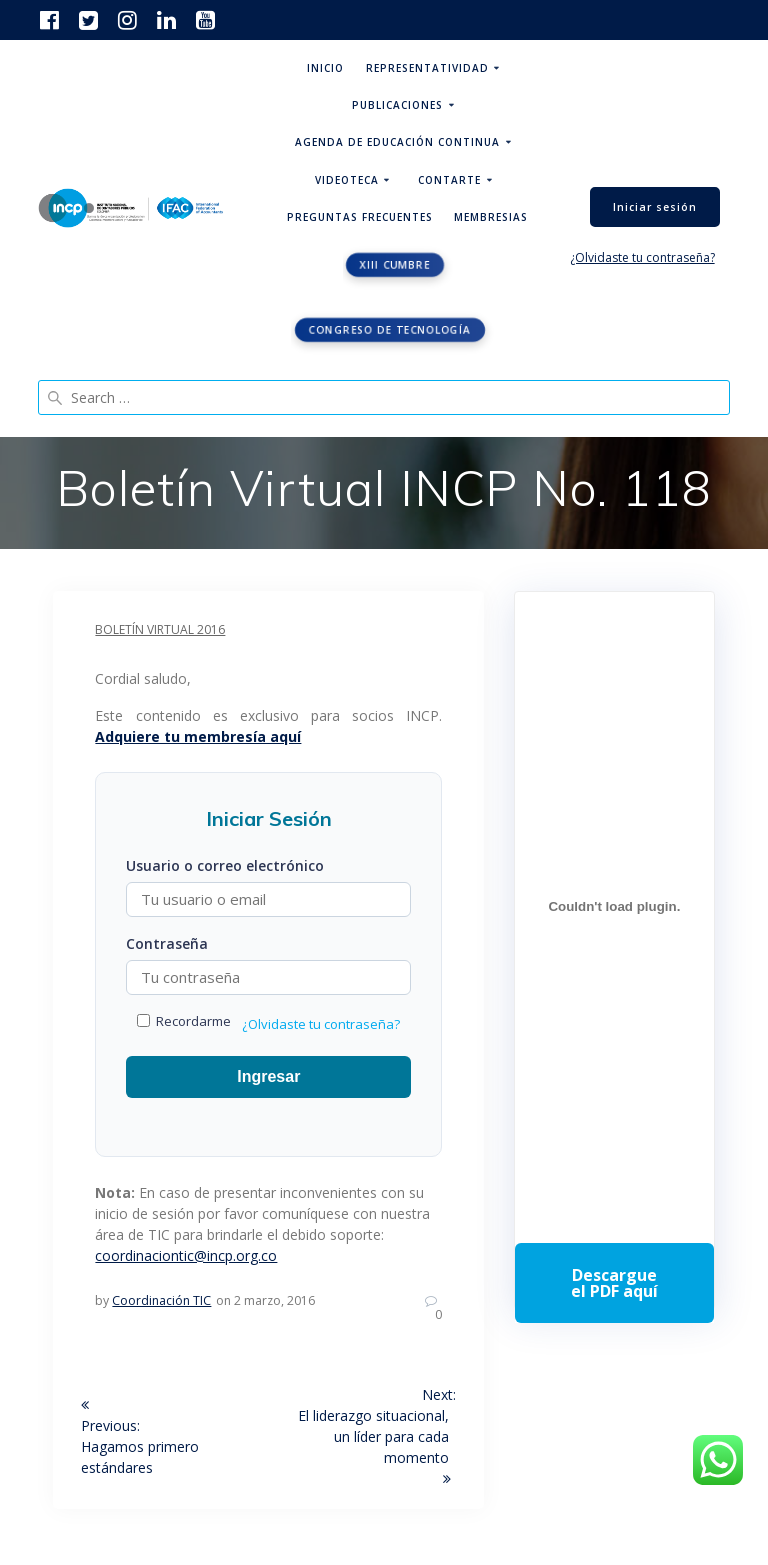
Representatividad (427, 68)
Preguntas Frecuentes (360, 217)
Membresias (491, 217)
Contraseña (167, 943)
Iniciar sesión (655, 207)
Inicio (325, 68)
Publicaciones (397, 105)
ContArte (449, 180)
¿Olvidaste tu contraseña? (642, 257)
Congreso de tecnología (390, 330)
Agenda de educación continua (397, 142)
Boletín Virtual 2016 (160, 629)
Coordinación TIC (161, 1300)
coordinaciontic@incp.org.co (186, 1255)
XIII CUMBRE (395, 265)
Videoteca (347, 180)
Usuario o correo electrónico (225, 865)
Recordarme (184, 1021)
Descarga (614, 1283)
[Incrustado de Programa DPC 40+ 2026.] (614, 906)
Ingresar (268, 1076)
